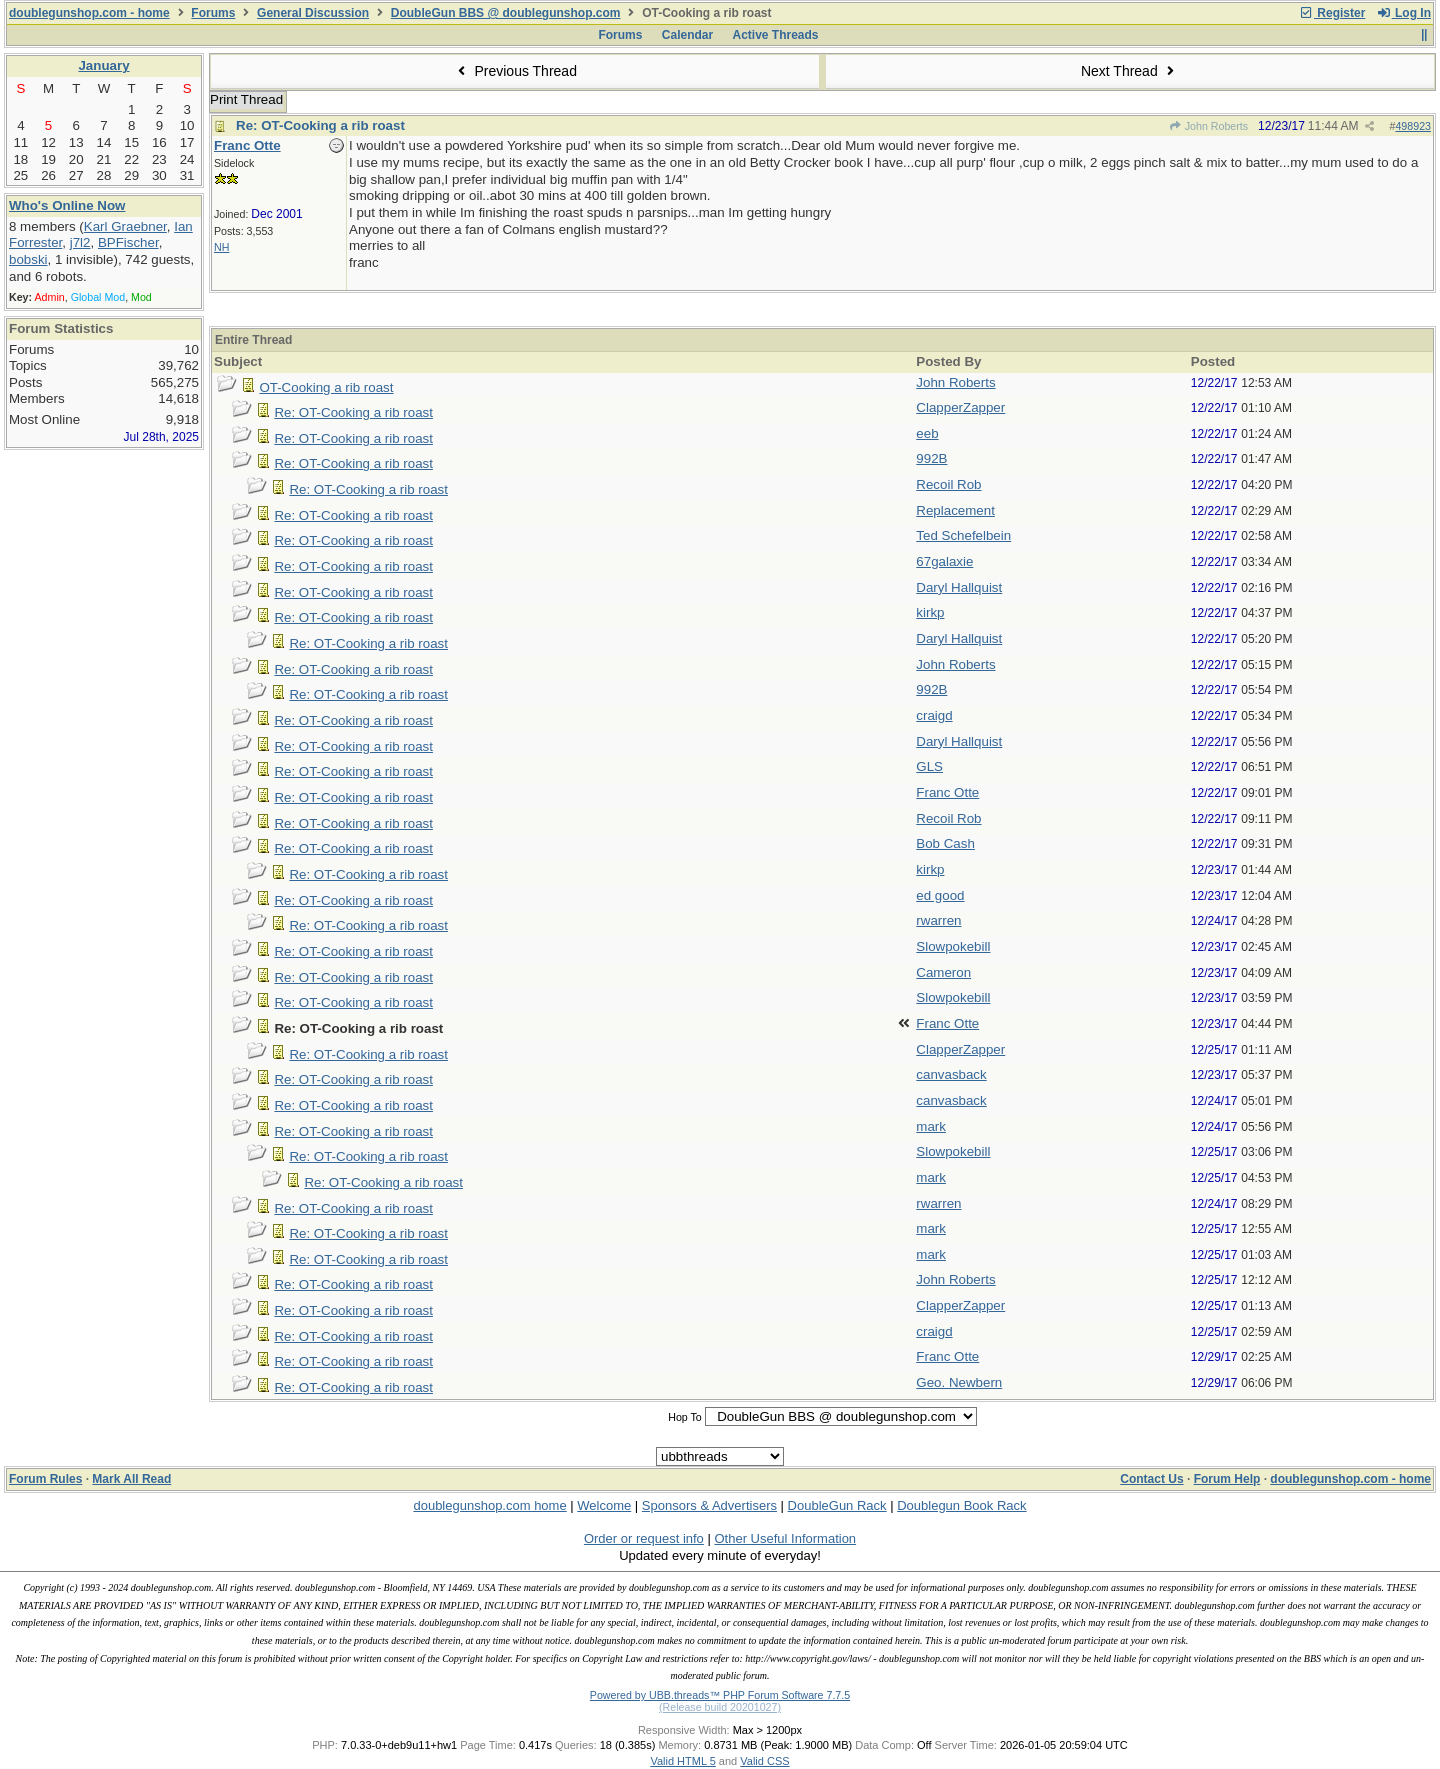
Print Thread (246, 99)
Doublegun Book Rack (961, 1505)
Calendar (687, 35)
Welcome (604, 1505)
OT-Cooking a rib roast (326, 387)
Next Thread (1130, 71)
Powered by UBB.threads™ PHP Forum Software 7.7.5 (720, 1695)
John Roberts (1208, 126)
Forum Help (1227, 1479)
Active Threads (776, 35)
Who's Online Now (67, 205)
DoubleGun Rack (837, 1505)
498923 (1413, 126)
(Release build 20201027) (720, 1707)
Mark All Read (131, 1479)
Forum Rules (45, 1479)
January (103, 65)
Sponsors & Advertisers (709, 1505)
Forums (213, 13)
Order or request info (644, 1538)
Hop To (685, 1417)
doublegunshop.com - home (89, 13)
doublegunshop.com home (489, 1505)
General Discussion (313, 13)
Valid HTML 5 (682, 1761)
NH (221, 247)
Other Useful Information (785, 1538)
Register (1332, 13)
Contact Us (1151, 1479)
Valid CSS (764, 1761)
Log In (1404, 13)
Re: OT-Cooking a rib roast (320, 125)
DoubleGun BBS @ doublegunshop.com (506, 13)
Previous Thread (515, 71)
